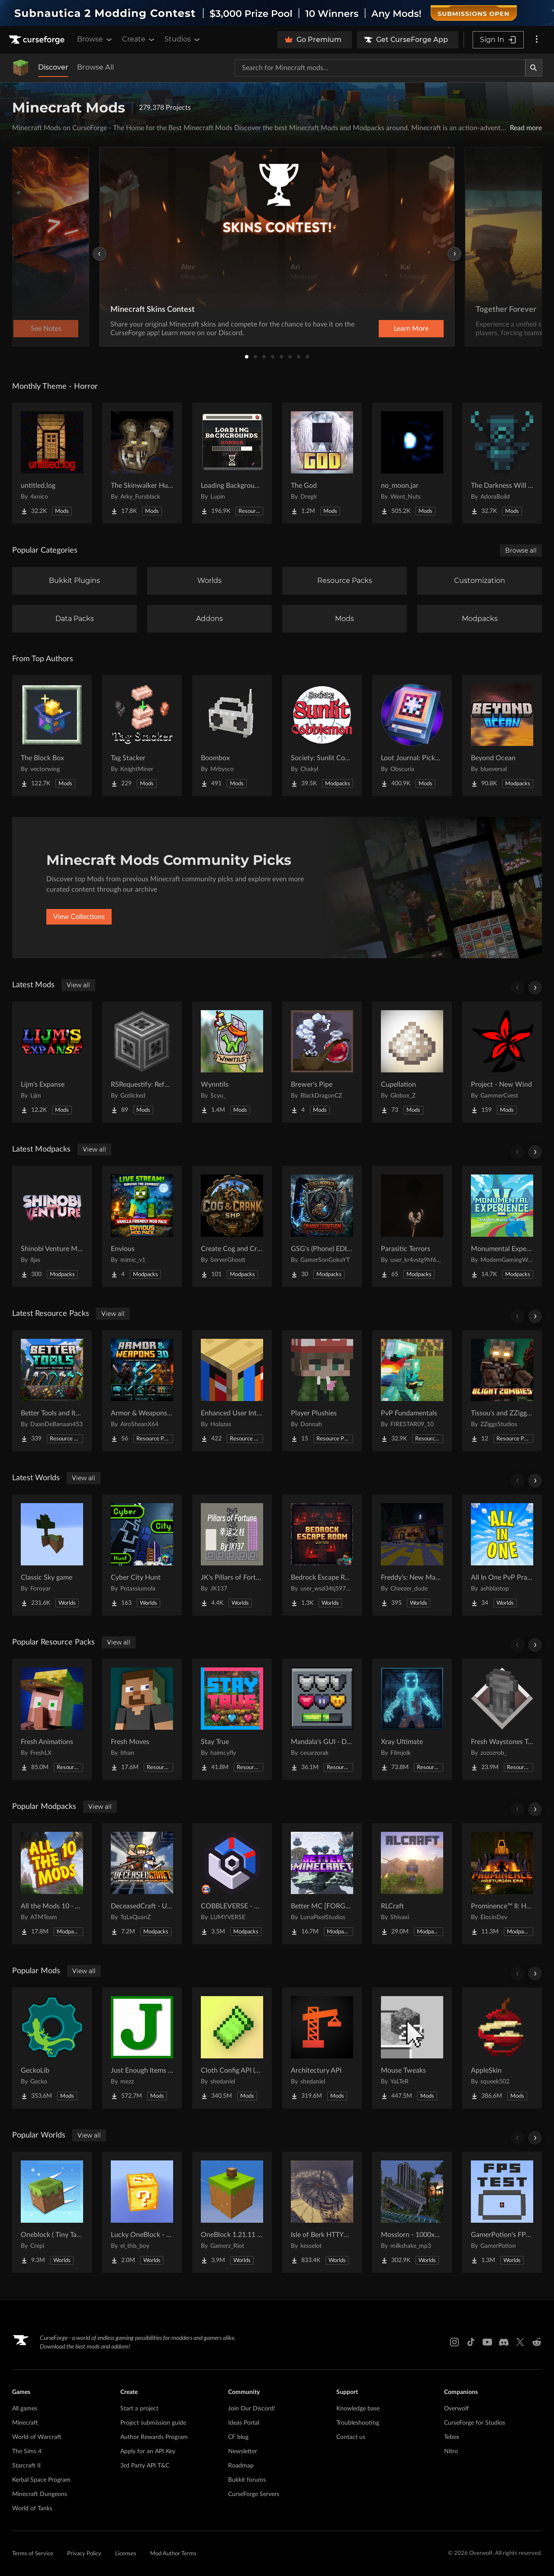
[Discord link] (504, 2342)
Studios (182, 39)
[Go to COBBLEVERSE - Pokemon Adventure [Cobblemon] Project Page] (232, 1883)
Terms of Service (32, 2554)
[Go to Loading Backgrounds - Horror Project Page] (232, 463)
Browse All (95, 67)
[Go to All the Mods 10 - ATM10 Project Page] (52, 1883)
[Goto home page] (38, 39)
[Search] (533, 68)
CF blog (238, 2437)
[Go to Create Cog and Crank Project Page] (232, 1226)
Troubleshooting (357, 2423)
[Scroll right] (535, 988)
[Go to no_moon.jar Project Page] (412, 463)
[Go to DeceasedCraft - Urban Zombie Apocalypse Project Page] (142, 1883)
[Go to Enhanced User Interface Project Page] (232, 1390)
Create (139, 39)
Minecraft (25, 2423)
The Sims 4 (27, 2451)
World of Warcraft (36, 2437)
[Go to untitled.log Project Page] (52, 463)
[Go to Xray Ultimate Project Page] (412, 1719)
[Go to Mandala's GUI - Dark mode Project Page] (322, 1719)
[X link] (520, 2342)
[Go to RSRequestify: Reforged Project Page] (142, 1062)
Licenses (125, 2554)
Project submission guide (153, 2423)
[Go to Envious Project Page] (142, 1226)
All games (24, 2409)
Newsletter (242, 2451)
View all (78, 985)
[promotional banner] (277, 13)
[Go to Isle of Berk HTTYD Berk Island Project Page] (322, 2212)
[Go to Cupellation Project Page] (412, 1062)
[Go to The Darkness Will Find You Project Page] (502, 463)
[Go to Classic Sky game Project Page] (52, 1555)
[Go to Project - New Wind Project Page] (502, 1062)
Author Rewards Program (154, 2437)
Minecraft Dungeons (39, 2494)
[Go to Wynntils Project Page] (232, 1062)
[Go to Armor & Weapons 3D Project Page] (142, 1390)
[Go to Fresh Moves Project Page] (142, 1719)
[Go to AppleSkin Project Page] (502, 2048)
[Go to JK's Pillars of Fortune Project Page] (232, 1555)
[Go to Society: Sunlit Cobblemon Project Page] (322, 735)
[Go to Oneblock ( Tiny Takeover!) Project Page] (52, 2212)
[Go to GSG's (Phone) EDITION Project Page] (322, 1226)
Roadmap (241, 2466)
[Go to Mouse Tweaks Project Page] (412, 2048)
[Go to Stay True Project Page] (232, 1719)
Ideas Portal (243, 2423)
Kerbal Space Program (41, 2480)
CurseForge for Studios (474, 2423)
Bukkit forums (247, 2480)
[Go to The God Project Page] (322, 463)
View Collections (79, 916)
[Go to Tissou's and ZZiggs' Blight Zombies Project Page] (502, 1390)
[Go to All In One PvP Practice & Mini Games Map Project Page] (502, 1555)
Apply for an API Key (147, 2451)
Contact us (350, 2437)
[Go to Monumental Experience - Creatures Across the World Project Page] (502, 1226)
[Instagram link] (454, 2342)
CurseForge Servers (253, 2494)
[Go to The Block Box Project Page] (52, 735)
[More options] (536, 39)
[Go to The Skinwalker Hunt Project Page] (142, 463)
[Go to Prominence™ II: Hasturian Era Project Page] (502, 1883)
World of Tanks (32, 2509)
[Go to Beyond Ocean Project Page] (502, 735)
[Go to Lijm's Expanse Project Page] (52, 1062)
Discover (53, 67)
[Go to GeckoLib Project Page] (52, 2048)
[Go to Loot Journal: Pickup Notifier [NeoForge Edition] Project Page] (412, 735)
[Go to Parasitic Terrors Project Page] (412, 1226)
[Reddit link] (536, 2342)
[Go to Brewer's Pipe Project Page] (322, 1062)
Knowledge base (358, 2409)
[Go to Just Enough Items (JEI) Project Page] (142, 2048)
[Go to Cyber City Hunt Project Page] (142, 1555)
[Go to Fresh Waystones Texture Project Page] (502, 1719)
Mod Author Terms (173, 2554)
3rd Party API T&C (144, 2466)
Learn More (411, 328)
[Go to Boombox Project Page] (232, 735)
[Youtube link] (487, 2342)
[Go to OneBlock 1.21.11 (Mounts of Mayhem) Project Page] (232, 2212)
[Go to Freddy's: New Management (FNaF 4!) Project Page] (412, 1555)
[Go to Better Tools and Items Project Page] (52, 1390)
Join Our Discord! (251, 2409)
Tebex (451, 2437)
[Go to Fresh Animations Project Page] (52, 1719)
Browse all (521, 550)
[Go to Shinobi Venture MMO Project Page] (52, 1226)
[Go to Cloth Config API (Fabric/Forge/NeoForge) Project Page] (232, 2048)
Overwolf (456, 2409)
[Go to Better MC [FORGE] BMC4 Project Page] (322, 1883)
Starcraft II (26, 2466)
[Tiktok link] (471, 2342)
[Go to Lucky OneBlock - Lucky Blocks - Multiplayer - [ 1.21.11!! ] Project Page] (142, 2212)
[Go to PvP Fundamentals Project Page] (412, 1390)
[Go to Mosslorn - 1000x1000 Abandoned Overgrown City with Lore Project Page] (412, 2212)
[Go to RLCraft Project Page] (412, 1883)
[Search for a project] (380, 68)
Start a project (139, 2409)
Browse (95, 39)
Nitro (451, 2451)
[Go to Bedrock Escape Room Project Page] (322, 1555)
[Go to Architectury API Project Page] (322, 2048)
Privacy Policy (84, 2554)
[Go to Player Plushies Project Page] (322, 1390)
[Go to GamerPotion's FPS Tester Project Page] (502, 2212)
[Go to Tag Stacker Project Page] (142, 735)
